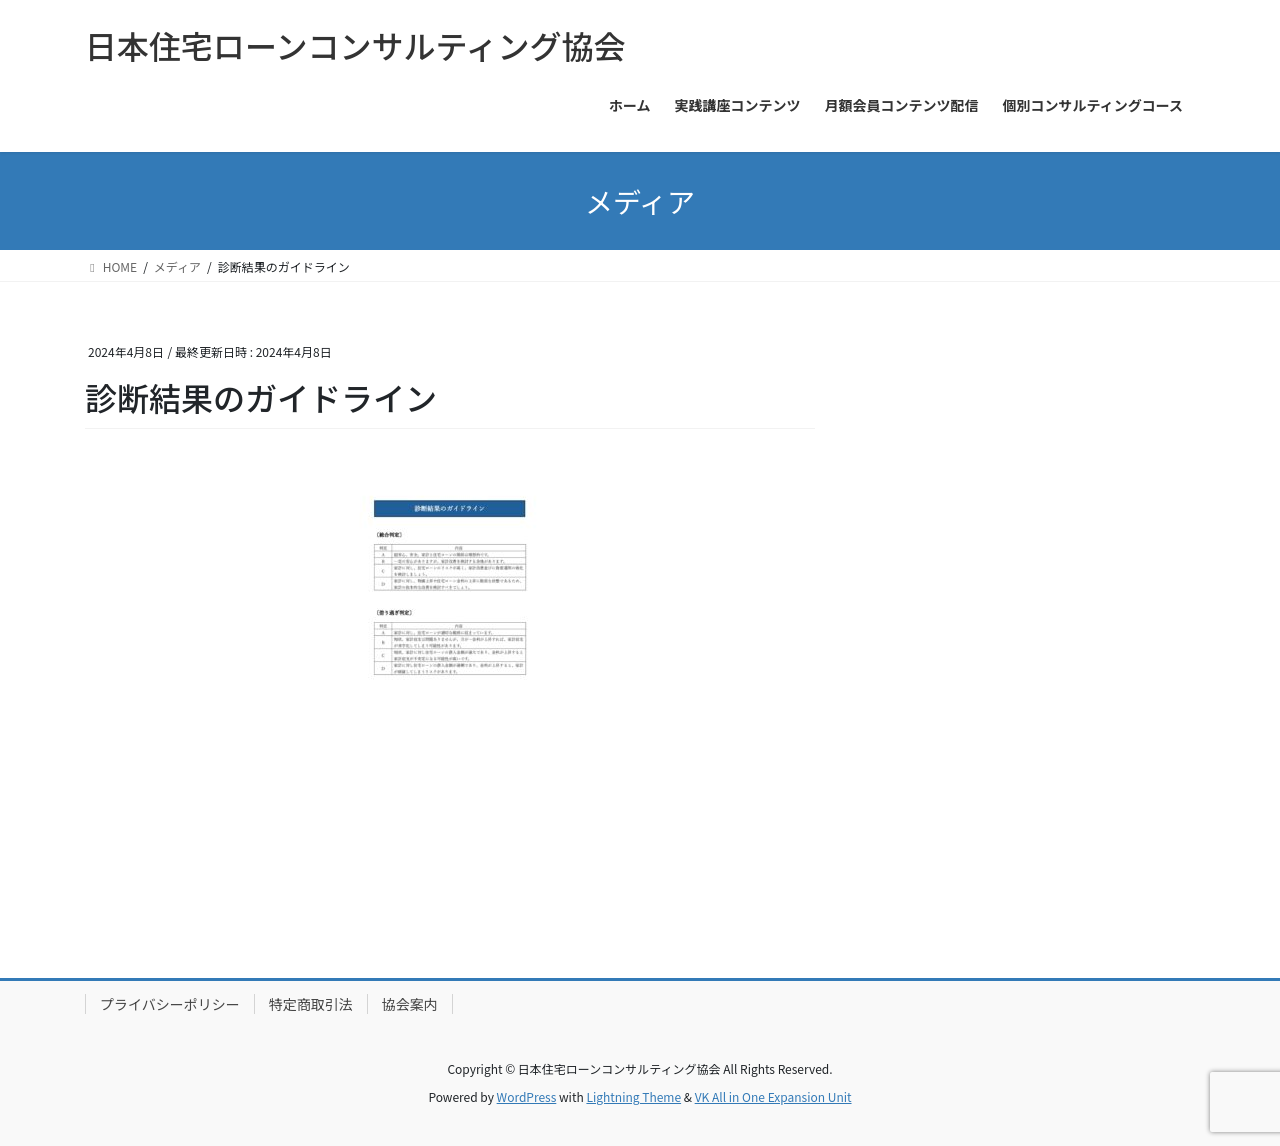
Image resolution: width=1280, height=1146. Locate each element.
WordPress (527, 1096)
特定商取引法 (311, 1004)
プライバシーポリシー (170, 1004)
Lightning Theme (633, 1096)
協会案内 (410, 1004)
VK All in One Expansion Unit (773, 1096)
